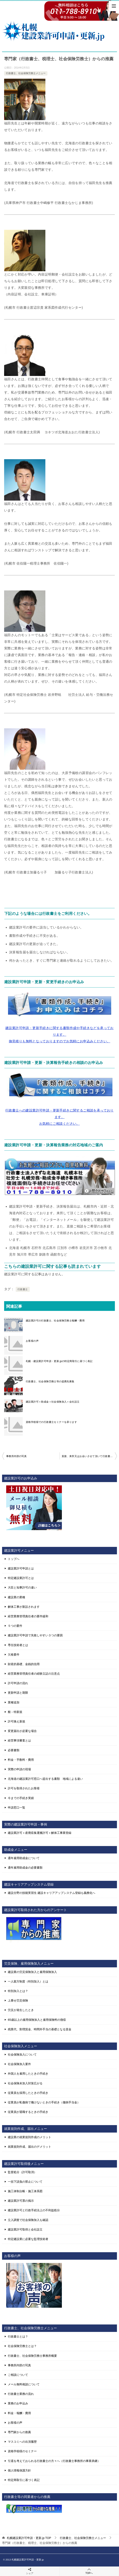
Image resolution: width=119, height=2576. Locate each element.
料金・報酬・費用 (19, 2413)
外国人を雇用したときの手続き (28, 2073)
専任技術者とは (18, 1645)
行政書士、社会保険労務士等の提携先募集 (50, 1381)
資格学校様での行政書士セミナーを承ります (51, 1422)
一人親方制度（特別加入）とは (28, 1981)
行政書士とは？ (18, 2336)
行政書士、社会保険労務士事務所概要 (32, 2355)
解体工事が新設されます (24, 1606)
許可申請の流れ (18, 1683)
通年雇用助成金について (24, 1858)
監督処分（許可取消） (22, 2172)
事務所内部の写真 (16, 1456)
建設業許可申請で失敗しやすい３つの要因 (35, 1635)
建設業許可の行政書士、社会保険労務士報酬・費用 (55, 1320)
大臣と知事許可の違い (22, 1587)
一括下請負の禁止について (25, 2181)
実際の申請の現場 (19, 1769)
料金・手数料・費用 (21, 1759)
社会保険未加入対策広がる (25, 2083)
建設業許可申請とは (21, 1568)
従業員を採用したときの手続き (28, 2092)
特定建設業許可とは (21, 1578)
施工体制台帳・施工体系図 (25, 2191)
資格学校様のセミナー (22, 2451)
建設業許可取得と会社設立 (25, 2229)
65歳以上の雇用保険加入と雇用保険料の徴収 (37, 2019)
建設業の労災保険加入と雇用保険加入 (32, 1972)
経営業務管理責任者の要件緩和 (28, 1616)
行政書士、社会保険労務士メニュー (26, 73)
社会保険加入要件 (19, 2064)
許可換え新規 (16, 1721)
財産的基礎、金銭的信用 (24, 1664)
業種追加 (13, 1702)
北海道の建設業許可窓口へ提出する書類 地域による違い (45, 1778)
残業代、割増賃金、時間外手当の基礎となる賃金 (39, 2029)
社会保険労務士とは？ (22, 2346)
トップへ (13, 1559)
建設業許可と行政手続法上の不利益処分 (34, 2210)
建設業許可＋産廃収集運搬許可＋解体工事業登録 (39, 1832)
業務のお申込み (18, 2403)
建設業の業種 (16, 1597)
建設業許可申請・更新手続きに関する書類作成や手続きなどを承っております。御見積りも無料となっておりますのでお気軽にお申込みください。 (59, 1034)
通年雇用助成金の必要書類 (25, 1867)
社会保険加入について (22, 2054)
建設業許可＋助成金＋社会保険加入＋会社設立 (52, 1401)
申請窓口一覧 (16, 1807)
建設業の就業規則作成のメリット (29, 2137)
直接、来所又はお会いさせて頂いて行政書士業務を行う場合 (89, 1456)
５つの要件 (15, 1625)
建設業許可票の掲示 (21, 2200)
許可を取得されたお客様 (24, 1788)
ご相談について (18, 2374)
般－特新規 (15, 1712)
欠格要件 (13, 1654)
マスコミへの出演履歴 (22, 2441)
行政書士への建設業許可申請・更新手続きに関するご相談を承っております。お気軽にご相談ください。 (59, 1117)
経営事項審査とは (19, 1740)
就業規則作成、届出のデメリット (29, 2146)
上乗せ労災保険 (18, 2000)
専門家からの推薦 (19, 2432)
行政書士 (23, 1289)
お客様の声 (32, 1340)
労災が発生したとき (21, 2010)
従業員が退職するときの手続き (28, 2112)
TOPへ (89, 2571)
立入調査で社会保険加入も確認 (28, 2220)
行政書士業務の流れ (21, 2393)
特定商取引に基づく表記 (24, 2480)
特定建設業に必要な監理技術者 (28, 2239)
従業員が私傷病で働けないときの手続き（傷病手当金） (44, 2102)
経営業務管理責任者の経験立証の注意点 (34, 1673)
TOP (29, 2538)
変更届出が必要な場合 (22, 1731)
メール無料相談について (24, 2384)
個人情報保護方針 (19, 2470)
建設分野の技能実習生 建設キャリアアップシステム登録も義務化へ (51, 1892)
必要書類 (13, 1750)
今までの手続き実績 (21, 1798)
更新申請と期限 (18, 1692)
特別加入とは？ (18, 1991)
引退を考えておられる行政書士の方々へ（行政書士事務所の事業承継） (54, 2461)
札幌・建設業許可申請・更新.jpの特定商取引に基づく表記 (59, 1361)
